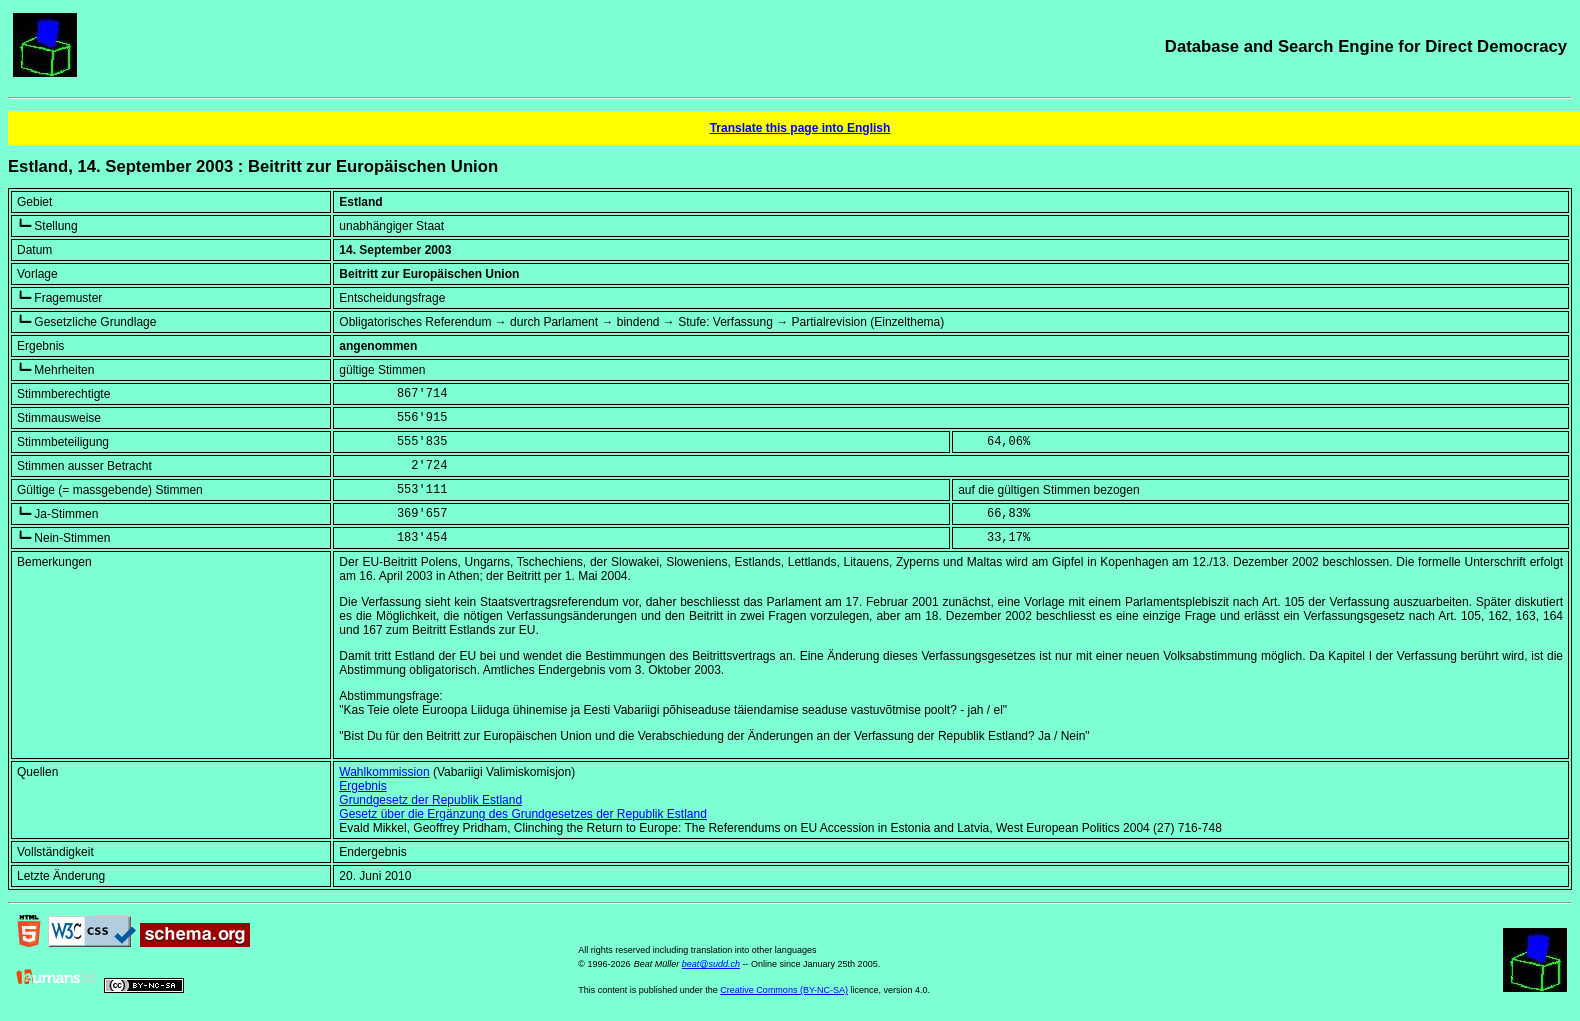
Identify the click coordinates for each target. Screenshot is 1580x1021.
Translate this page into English (800, 128)
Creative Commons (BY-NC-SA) (784, 990)
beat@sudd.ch (711, 964)
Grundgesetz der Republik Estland (430, 800)
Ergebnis (362, 786)
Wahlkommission (384, 772)
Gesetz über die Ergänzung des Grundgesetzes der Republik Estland (523, 814)
